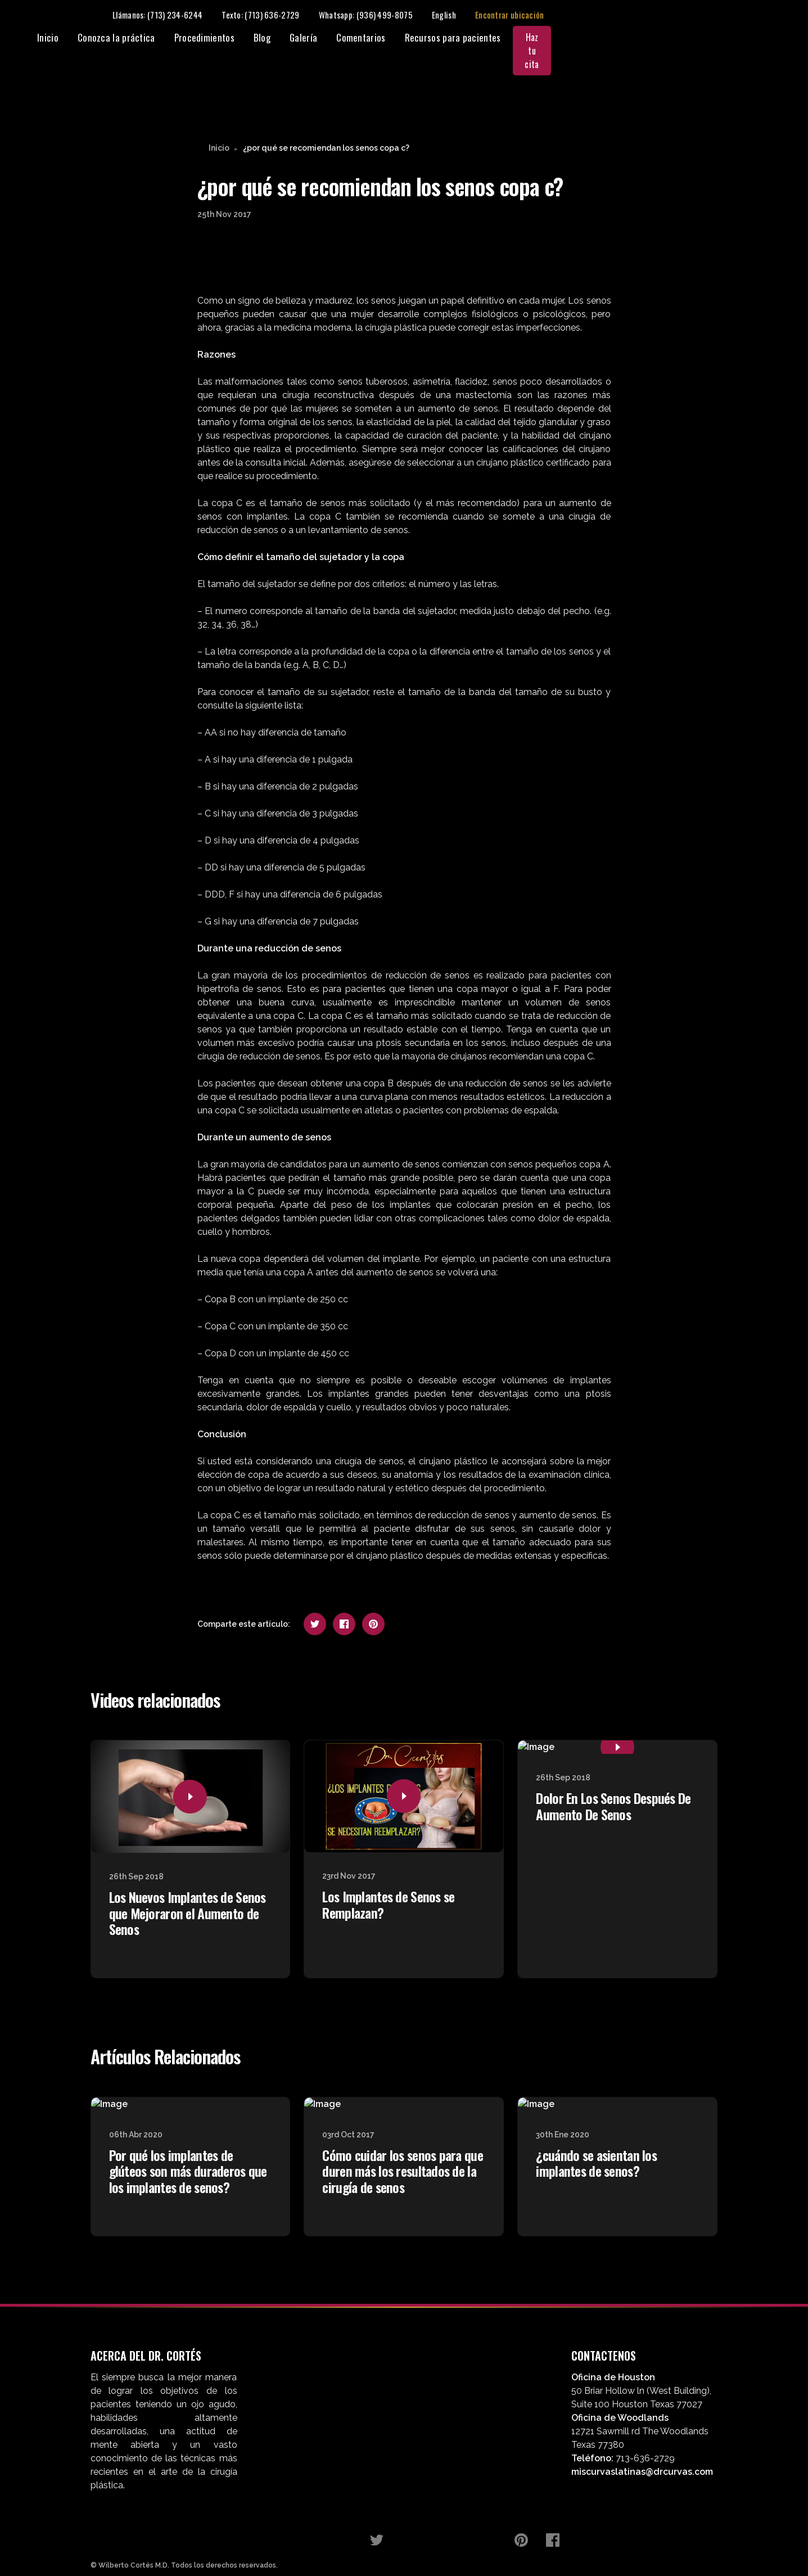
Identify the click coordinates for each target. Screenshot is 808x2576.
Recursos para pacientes (658, 38)
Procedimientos (409, 38)
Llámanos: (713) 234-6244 (387, 15)
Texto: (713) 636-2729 (491, 15)
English (674, 15)
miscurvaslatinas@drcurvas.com (642, 2448)
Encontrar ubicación (739, 15)
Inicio (252, 38)
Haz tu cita (749, 37)
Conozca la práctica (321, 38)
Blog (466, 38)
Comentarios (565, 38)
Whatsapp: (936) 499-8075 (596, 15)
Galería (508, 38)
